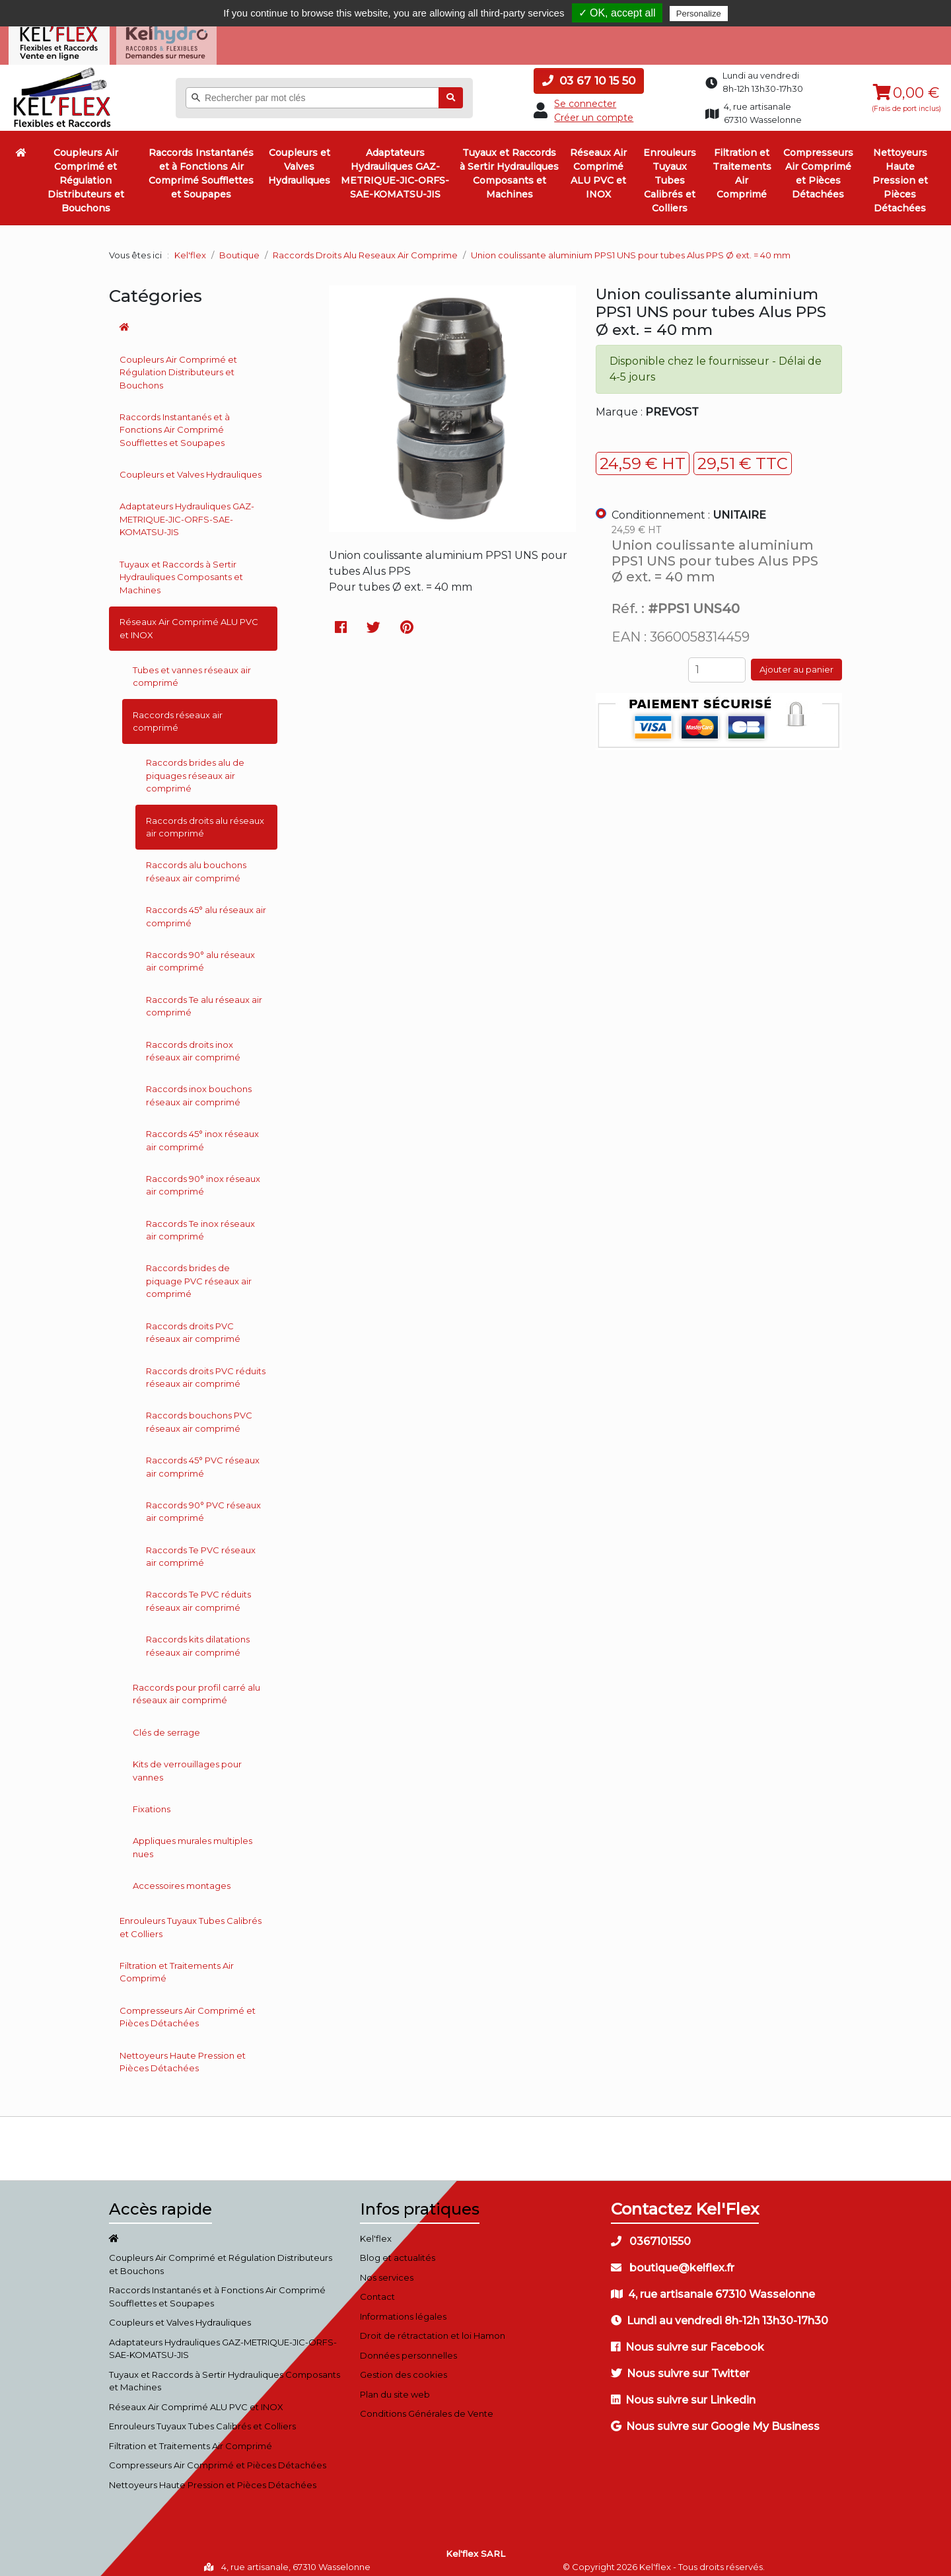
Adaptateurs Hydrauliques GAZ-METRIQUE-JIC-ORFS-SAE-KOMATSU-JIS (395, 165)
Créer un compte (593, 110)
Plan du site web (395, 2386)
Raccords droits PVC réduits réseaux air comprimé (205, 1369)
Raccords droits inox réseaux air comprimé (193, 1042)
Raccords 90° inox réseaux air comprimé (203, 1177)
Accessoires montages (181, 1877)
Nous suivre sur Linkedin (683, 2392)
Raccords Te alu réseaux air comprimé (204, 998)
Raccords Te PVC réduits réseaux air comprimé (198, 1593)
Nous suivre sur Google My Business (715, 2418)
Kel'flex (190, 247)
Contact (377, 2288)
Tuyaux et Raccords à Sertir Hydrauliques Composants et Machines (509, 165)
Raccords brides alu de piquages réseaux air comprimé (195, 767)
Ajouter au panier (796, 661)
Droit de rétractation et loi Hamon (432, 2327)
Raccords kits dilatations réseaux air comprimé (198, 1638)
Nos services (386, 2269)
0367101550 (651, 2233)
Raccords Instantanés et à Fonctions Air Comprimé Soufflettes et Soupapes (201, 165)
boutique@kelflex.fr (672, 2260)
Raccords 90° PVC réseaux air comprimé (203, 1504)
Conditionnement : (689, 507)
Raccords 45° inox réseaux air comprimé (202, 1132)
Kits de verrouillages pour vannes (187, 1763)
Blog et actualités (397, 2249)
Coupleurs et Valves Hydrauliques (299, 158)
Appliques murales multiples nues (192, 1839)
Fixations (151, 1801)
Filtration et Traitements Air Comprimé (742, 165)
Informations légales (403, 2308)
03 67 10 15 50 (588, 72)
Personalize (698, 13)
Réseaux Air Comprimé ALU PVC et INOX (598, 165)
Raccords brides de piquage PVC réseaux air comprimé (199, 1273)
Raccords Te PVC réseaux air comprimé (201, 1549)
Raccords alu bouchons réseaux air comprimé (196, 863)
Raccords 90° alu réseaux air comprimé (200, 953)
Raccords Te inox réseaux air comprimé (200, 1222)
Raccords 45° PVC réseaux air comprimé (203, 1459)
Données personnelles (408, 2347)
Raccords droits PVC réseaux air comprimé (193, 1325)
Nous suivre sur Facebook (687, 2339)
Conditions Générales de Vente (426, 2405)
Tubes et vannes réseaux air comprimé (192, 669)
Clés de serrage (166, 1724)
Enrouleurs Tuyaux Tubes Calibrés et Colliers (669, 172)
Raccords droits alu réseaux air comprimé (205, 819)
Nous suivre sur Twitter (680, 2365)
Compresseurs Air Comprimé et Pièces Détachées (818, 165)
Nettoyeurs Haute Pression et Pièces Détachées (900, 172)
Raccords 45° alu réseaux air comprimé (206, 908)
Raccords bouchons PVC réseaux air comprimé (199, 1414)
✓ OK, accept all (617, 12)
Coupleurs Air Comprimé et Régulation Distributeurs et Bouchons (86, 172)
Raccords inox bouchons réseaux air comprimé (199, 1087)
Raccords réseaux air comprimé (178, 713)
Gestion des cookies (403, 2366)
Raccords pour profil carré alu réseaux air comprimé (196, 1686)
